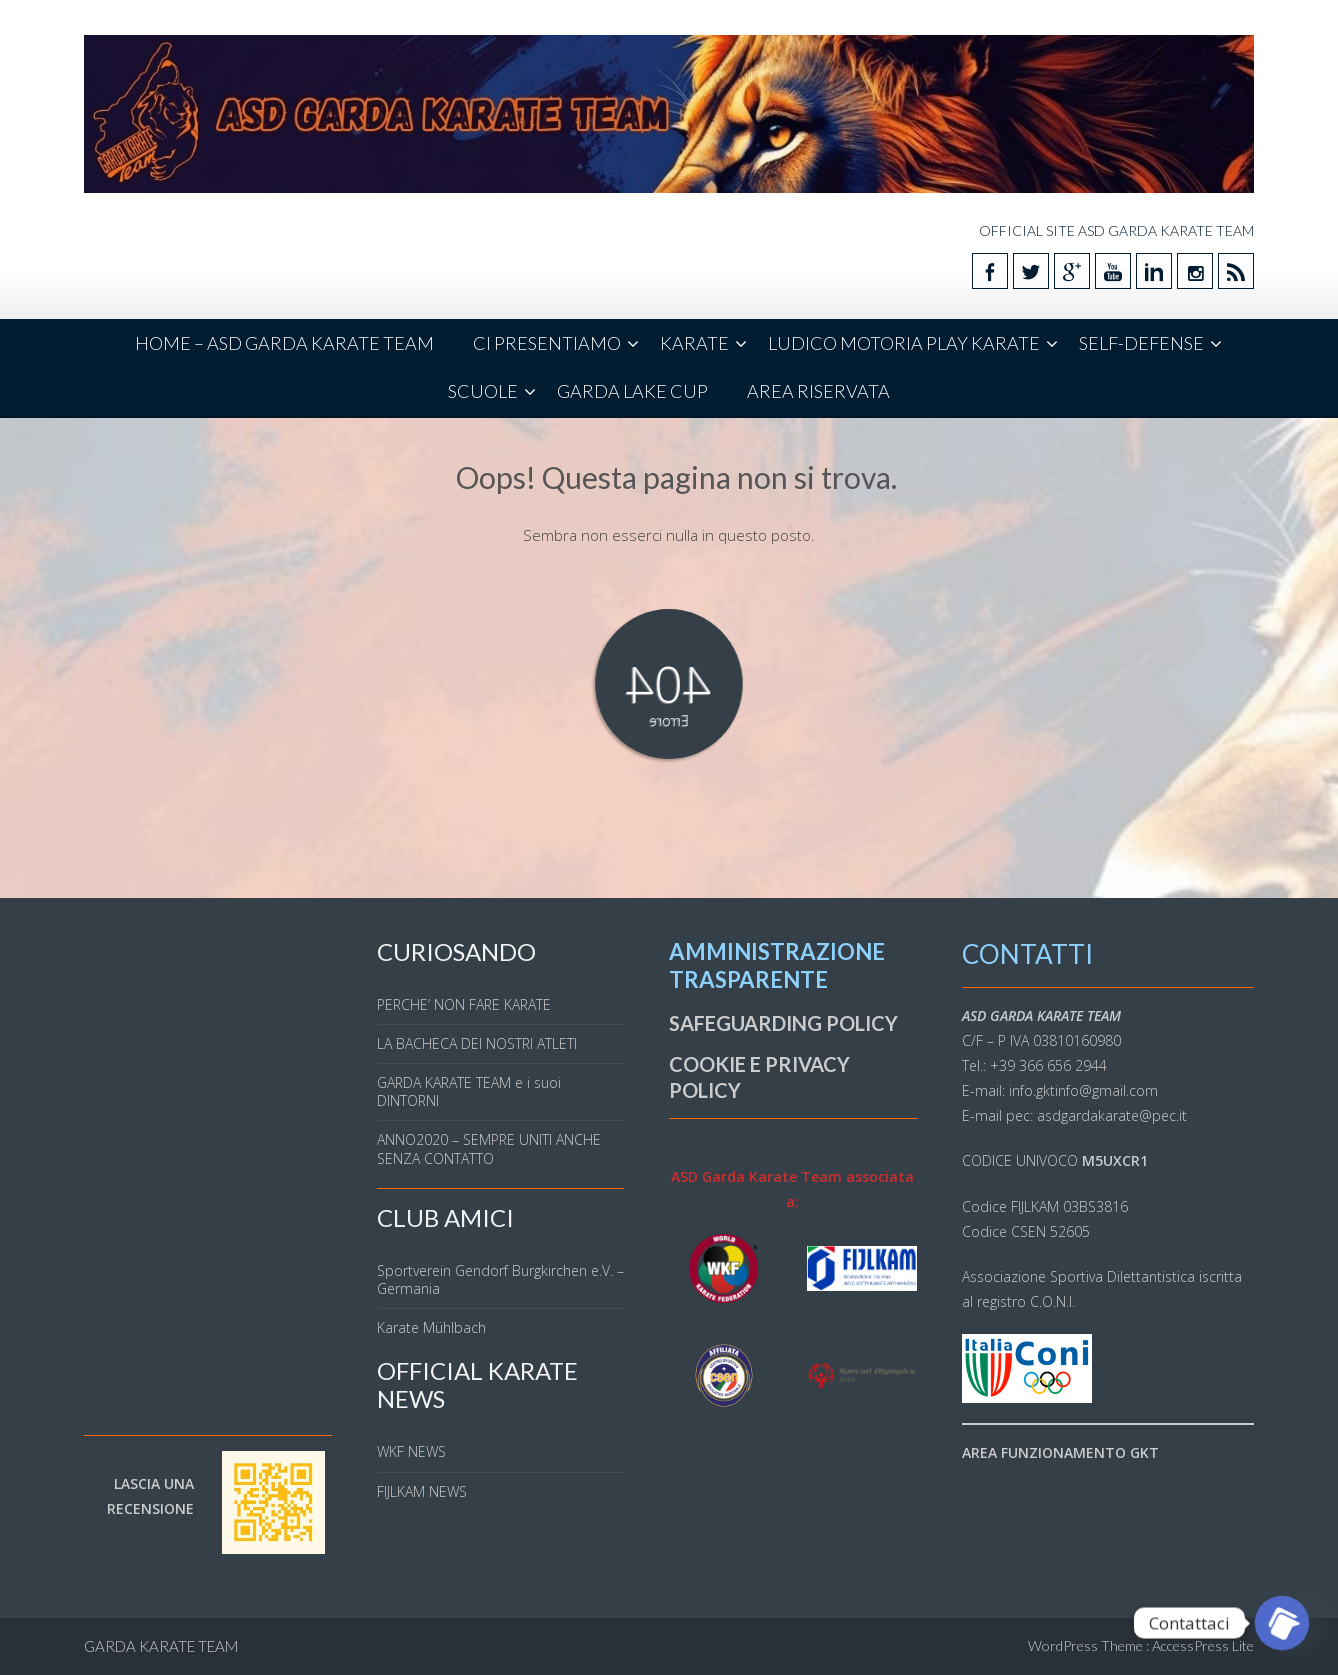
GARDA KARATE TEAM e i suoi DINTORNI (469, 1091)
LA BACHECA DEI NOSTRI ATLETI (477, 1043)
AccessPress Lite (1203, 1645)
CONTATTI (1027, 954)
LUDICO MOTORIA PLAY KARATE (904, 343)
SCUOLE (483, 391)
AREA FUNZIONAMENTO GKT (1060, 1452)
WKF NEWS (411, 1451)
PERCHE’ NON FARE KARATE (464, 1004)
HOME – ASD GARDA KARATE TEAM (284, 343)
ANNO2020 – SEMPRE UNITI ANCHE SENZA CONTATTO (489, 1148)
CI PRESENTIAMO (547, 343)
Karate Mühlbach (431, 1327)
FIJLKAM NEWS (422, 1491)
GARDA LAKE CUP (632, 391)
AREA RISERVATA (818, 391)
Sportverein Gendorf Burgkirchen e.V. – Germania (500, 1279)
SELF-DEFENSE (1141, 343)
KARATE (694, 343)
